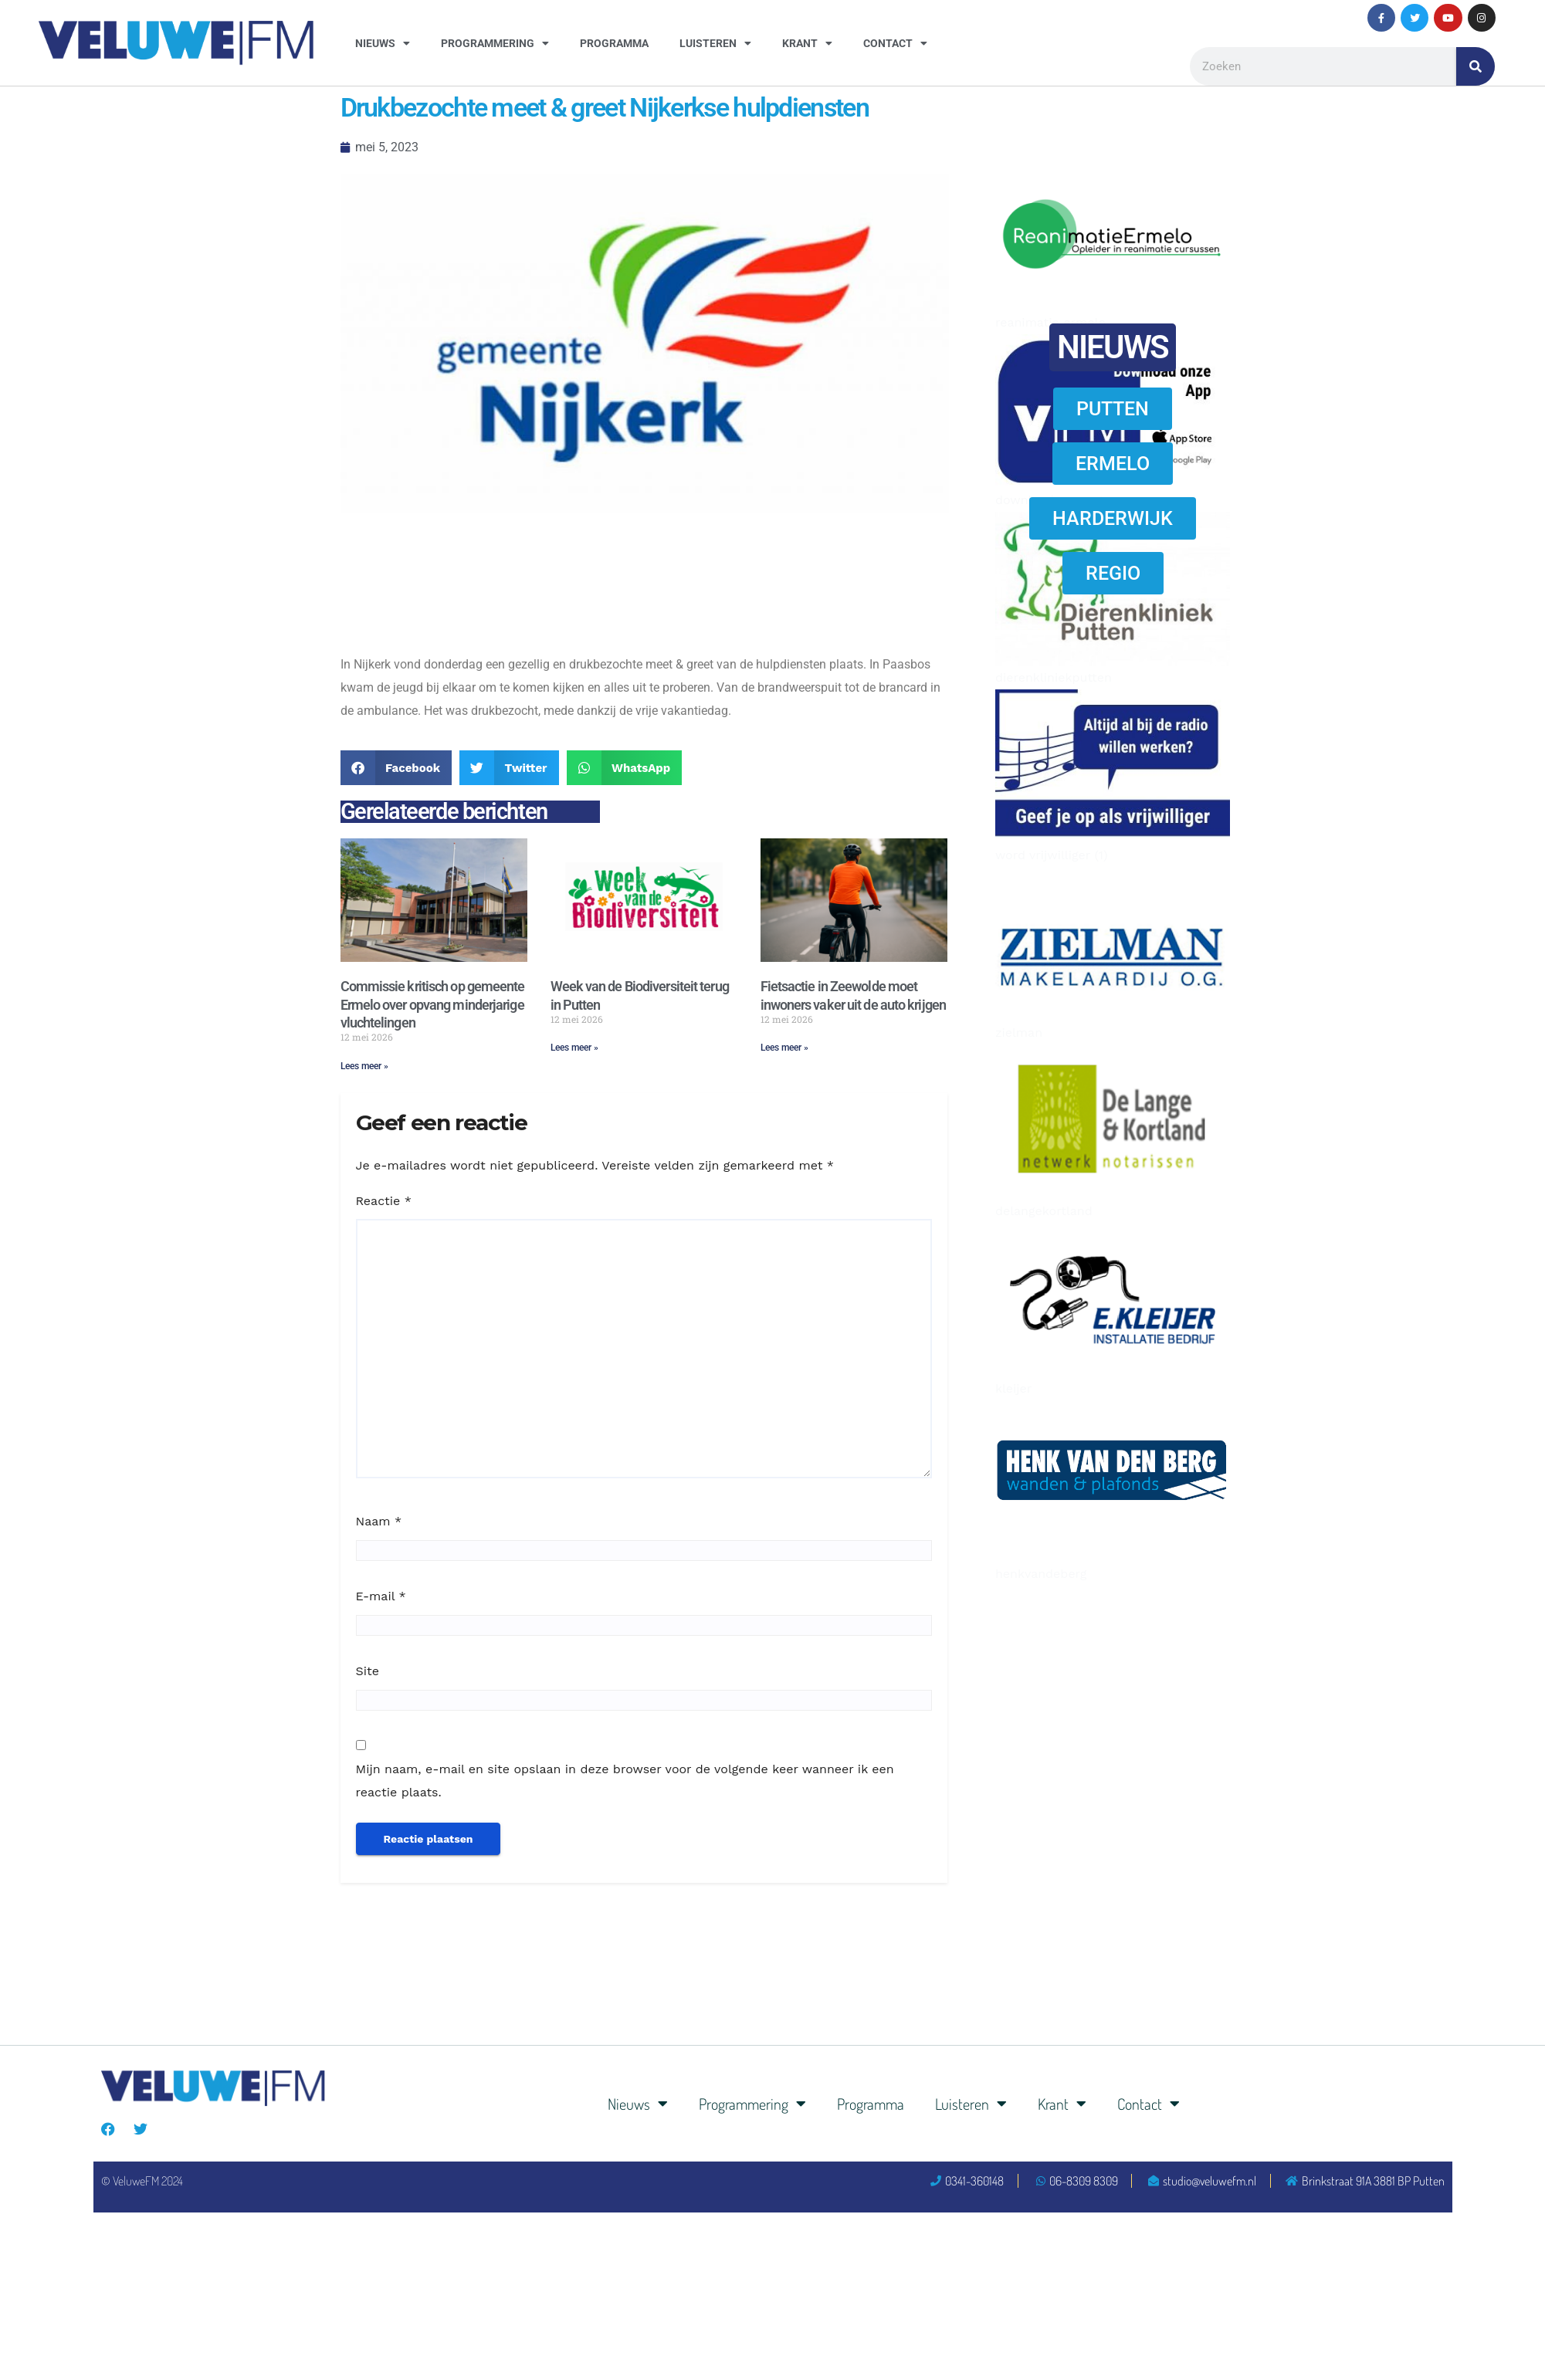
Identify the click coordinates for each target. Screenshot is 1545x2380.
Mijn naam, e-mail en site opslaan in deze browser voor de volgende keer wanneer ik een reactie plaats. (625, 1780)
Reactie (384, 1200)
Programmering (495, 43)
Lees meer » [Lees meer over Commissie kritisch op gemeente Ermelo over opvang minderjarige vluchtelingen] (364, 1066)
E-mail (381, 1596)
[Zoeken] (1475, 66)
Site (367, 1671)
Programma (614, 43)
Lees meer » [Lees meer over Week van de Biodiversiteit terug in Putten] (574, 1047)
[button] (396, 767)
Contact (895, 43)
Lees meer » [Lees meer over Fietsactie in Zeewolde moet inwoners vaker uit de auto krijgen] (784, 1047)
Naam (379, 1521)
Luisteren (715, 43)
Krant (807, 43)
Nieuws (382, 43)
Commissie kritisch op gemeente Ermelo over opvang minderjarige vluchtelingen (433, 1004)
